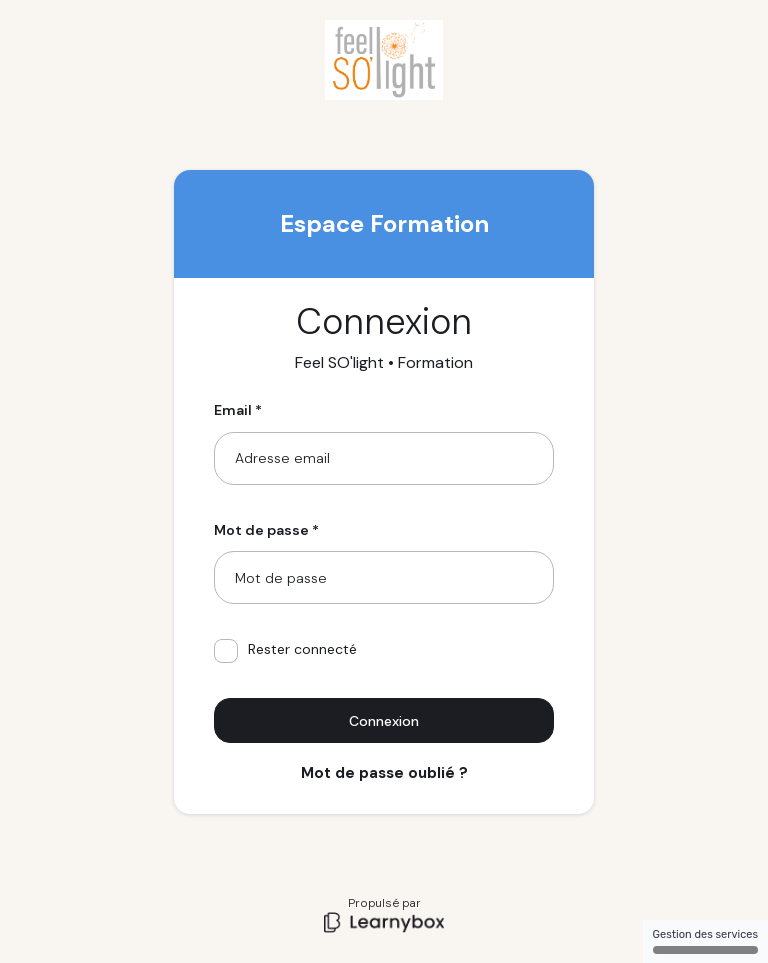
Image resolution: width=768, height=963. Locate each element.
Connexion (384, 721)
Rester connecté (285, 651)
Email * (238, 410)
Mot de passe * (266, 530)
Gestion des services (705, 941)
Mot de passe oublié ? (384, 773)
